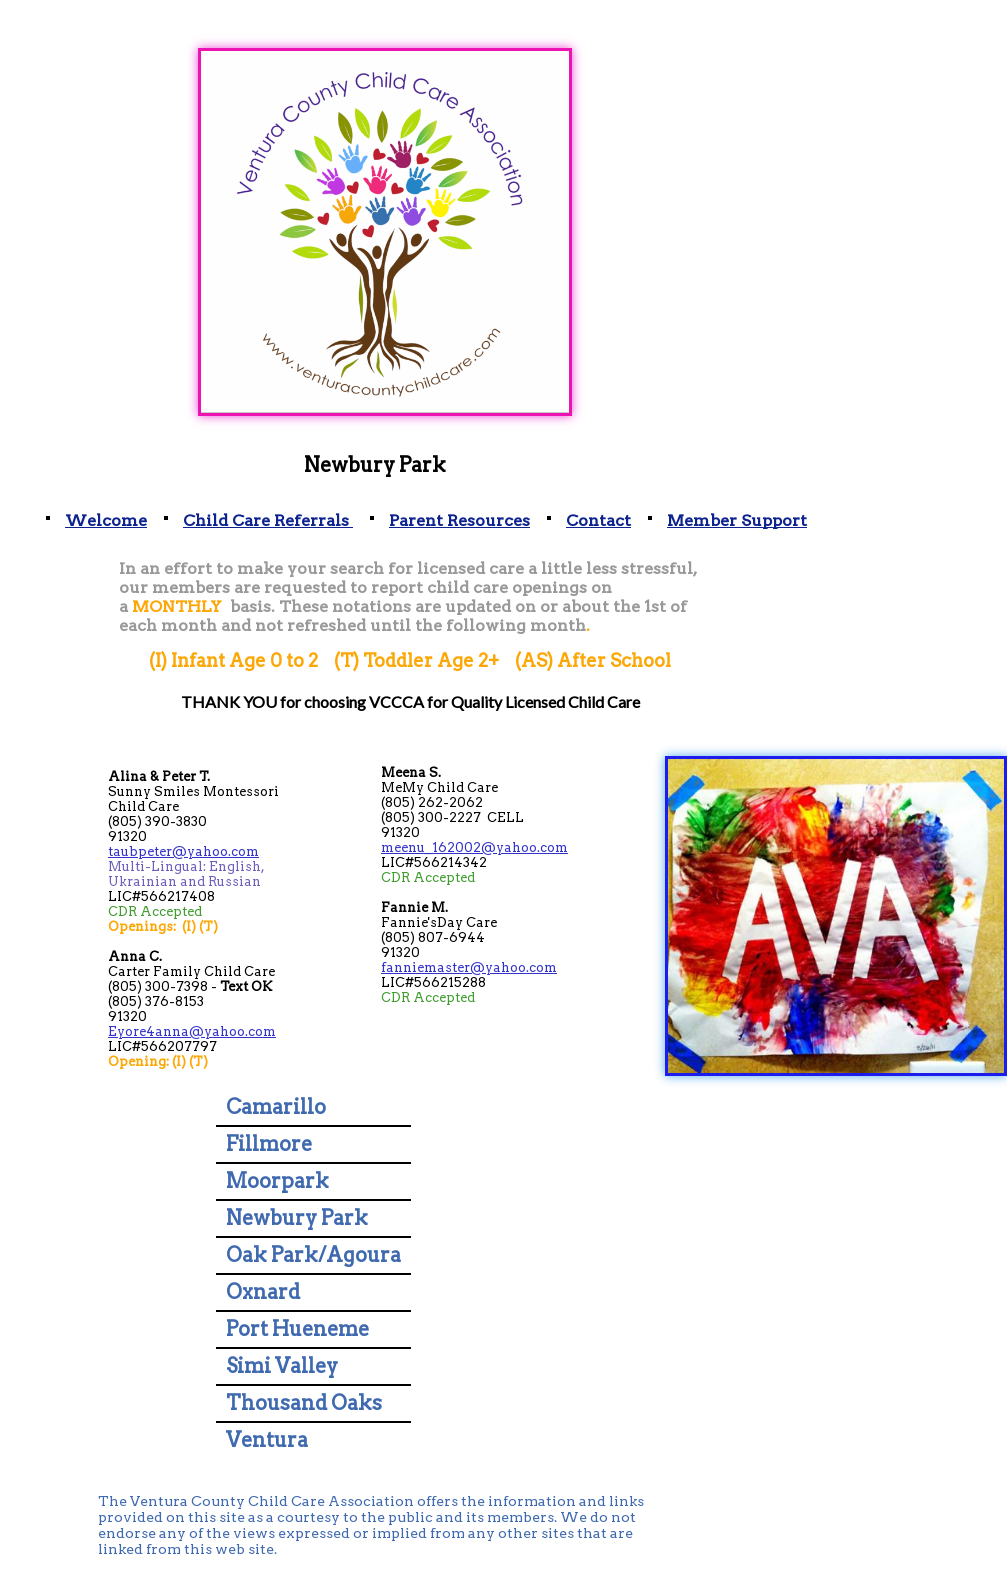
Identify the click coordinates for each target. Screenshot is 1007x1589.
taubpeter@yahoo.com (183, 851)
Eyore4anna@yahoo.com (192, 1031)
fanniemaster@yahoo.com (469, 967)
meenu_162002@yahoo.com (474, 847)
